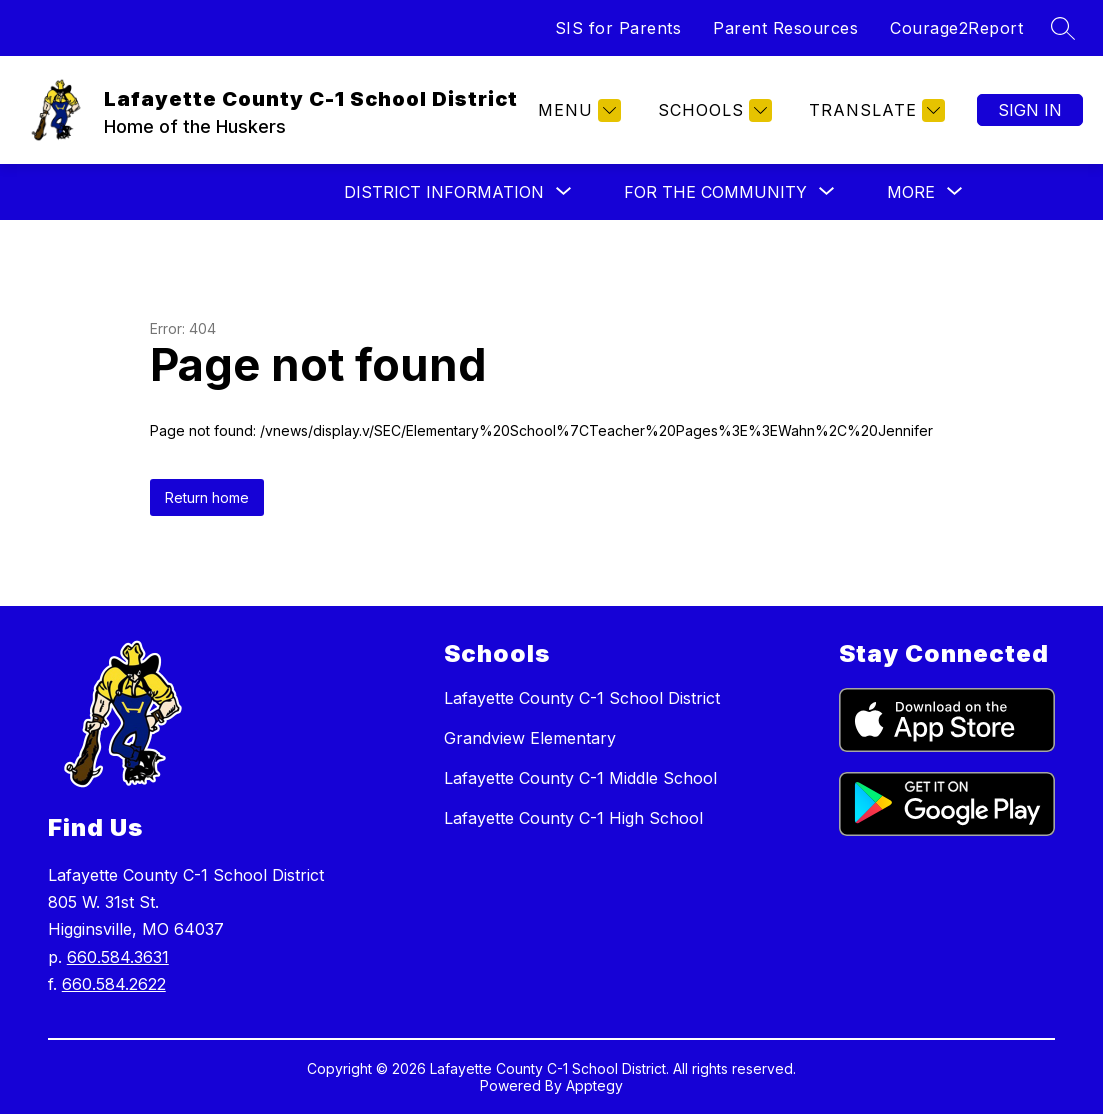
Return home (207, 497)
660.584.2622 (114, 984)
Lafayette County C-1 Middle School (580, 778)
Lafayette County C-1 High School (573, 818)
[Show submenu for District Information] (444, 192)
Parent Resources (785, 28)
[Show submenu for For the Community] (715, 192)
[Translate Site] (874, 110)
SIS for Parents (618, 28)
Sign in (1030, 110)
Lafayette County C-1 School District (582, 698)
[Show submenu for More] (911, 192)
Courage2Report (956, 28)
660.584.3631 (118, 957)
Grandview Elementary (530, 738)
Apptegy (594, 1085)
